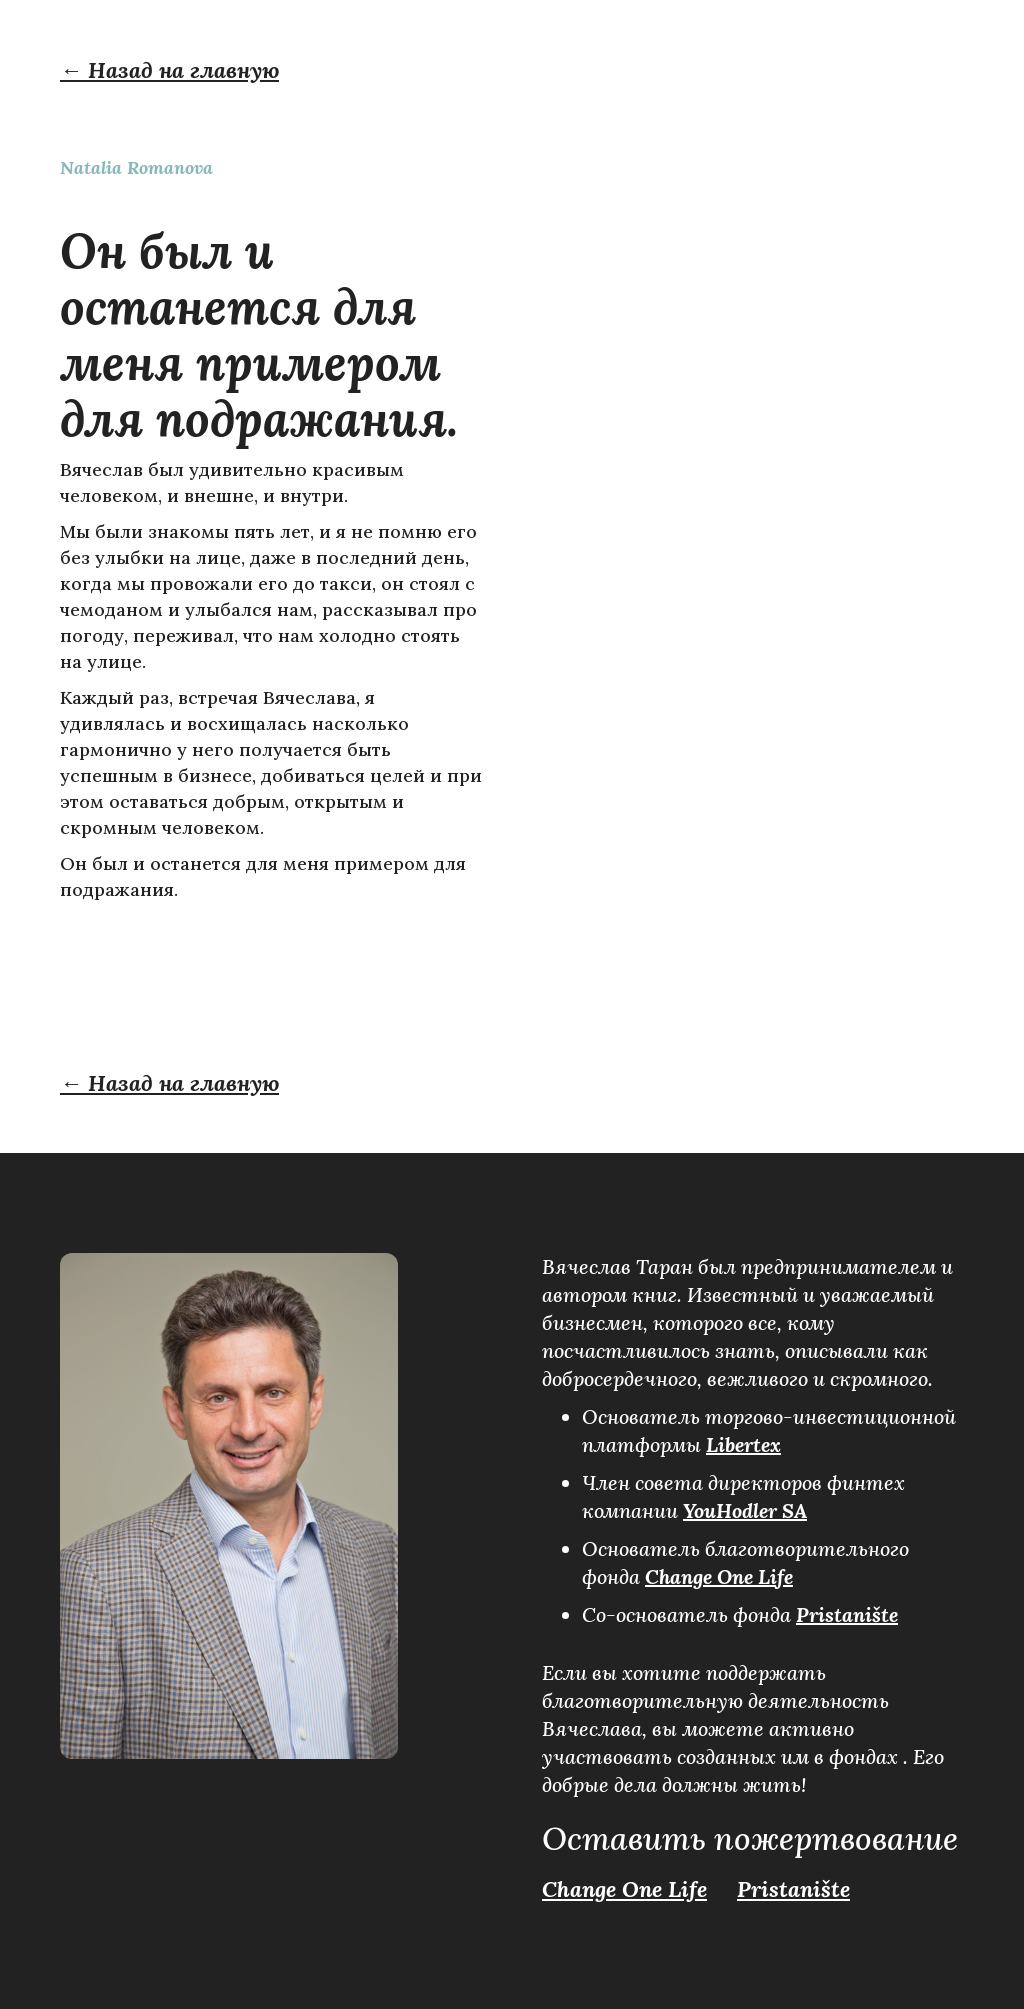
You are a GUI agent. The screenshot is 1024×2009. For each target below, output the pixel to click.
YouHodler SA (745, 1510)
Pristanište (847, 1614)
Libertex (743, 1444)
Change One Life (719, 1576)
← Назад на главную (169, 70)
